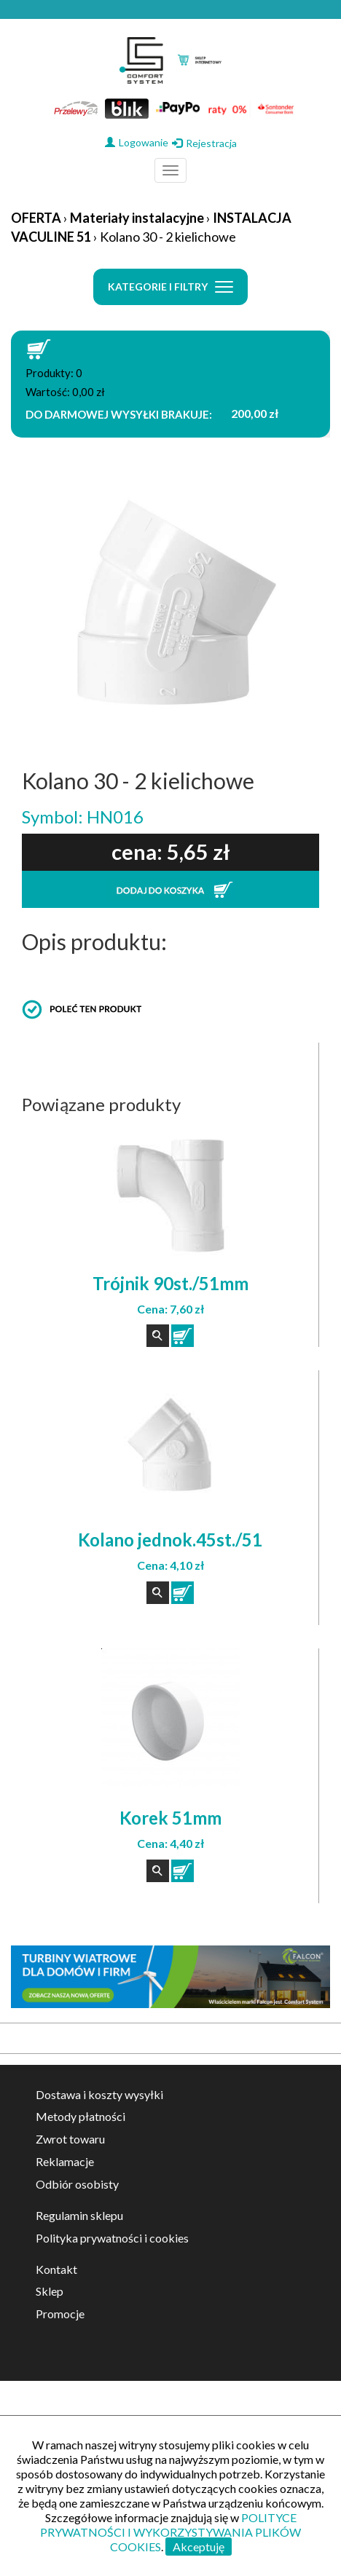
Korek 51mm (170, 1817)
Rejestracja (204, 143)
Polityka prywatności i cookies (112, 2238)
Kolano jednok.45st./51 (170, 1539)
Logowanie (136, 142)
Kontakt (56, 2269)
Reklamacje (65, 2161)
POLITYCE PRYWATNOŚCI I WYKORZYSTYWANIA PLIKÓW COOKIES (170, 2531)
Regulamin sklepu (79, 2215)
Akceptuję (198, 2546)
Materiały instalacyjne (137, 218)
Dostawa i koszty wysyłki (99, 2094)
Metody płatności (80, 2116)
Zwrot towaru (70, 2139)
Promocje (60, 2313)
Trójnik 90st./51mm (170, 1283)
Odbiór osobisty (77, 2184)
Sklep (49, 2291)
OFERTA (36, 218)
